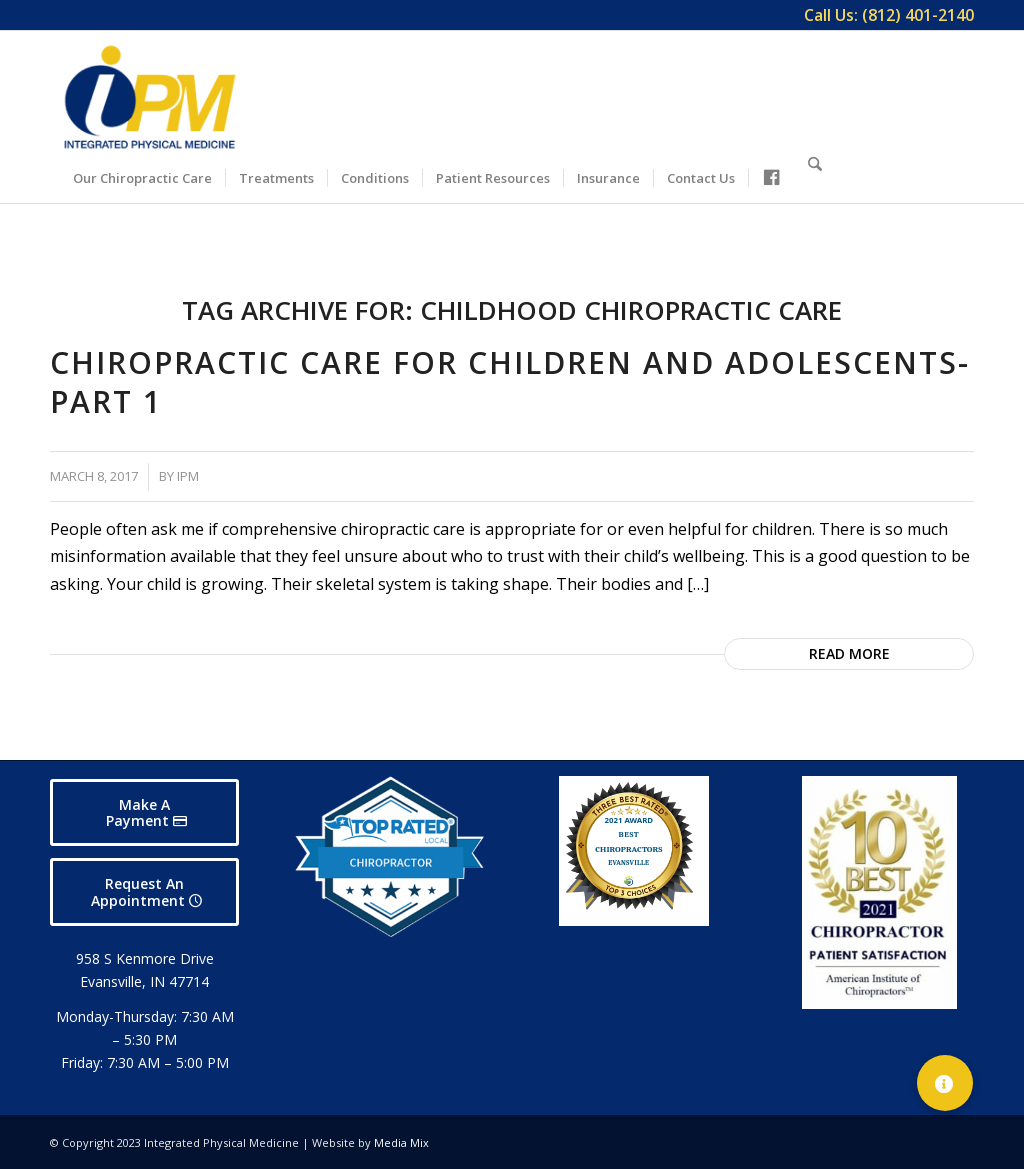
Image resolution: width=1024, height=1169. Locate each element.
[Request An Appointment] (144, 892)
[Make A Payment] (144, 813)
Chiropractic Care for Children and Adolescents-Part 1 (510, 382)
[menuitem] (884, 15)
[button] (945, 1083)
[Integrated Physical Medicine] (150, 97)
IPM (188, 476)
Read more (849, 653)
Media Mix (401, 1142)
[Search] (815, 174)
